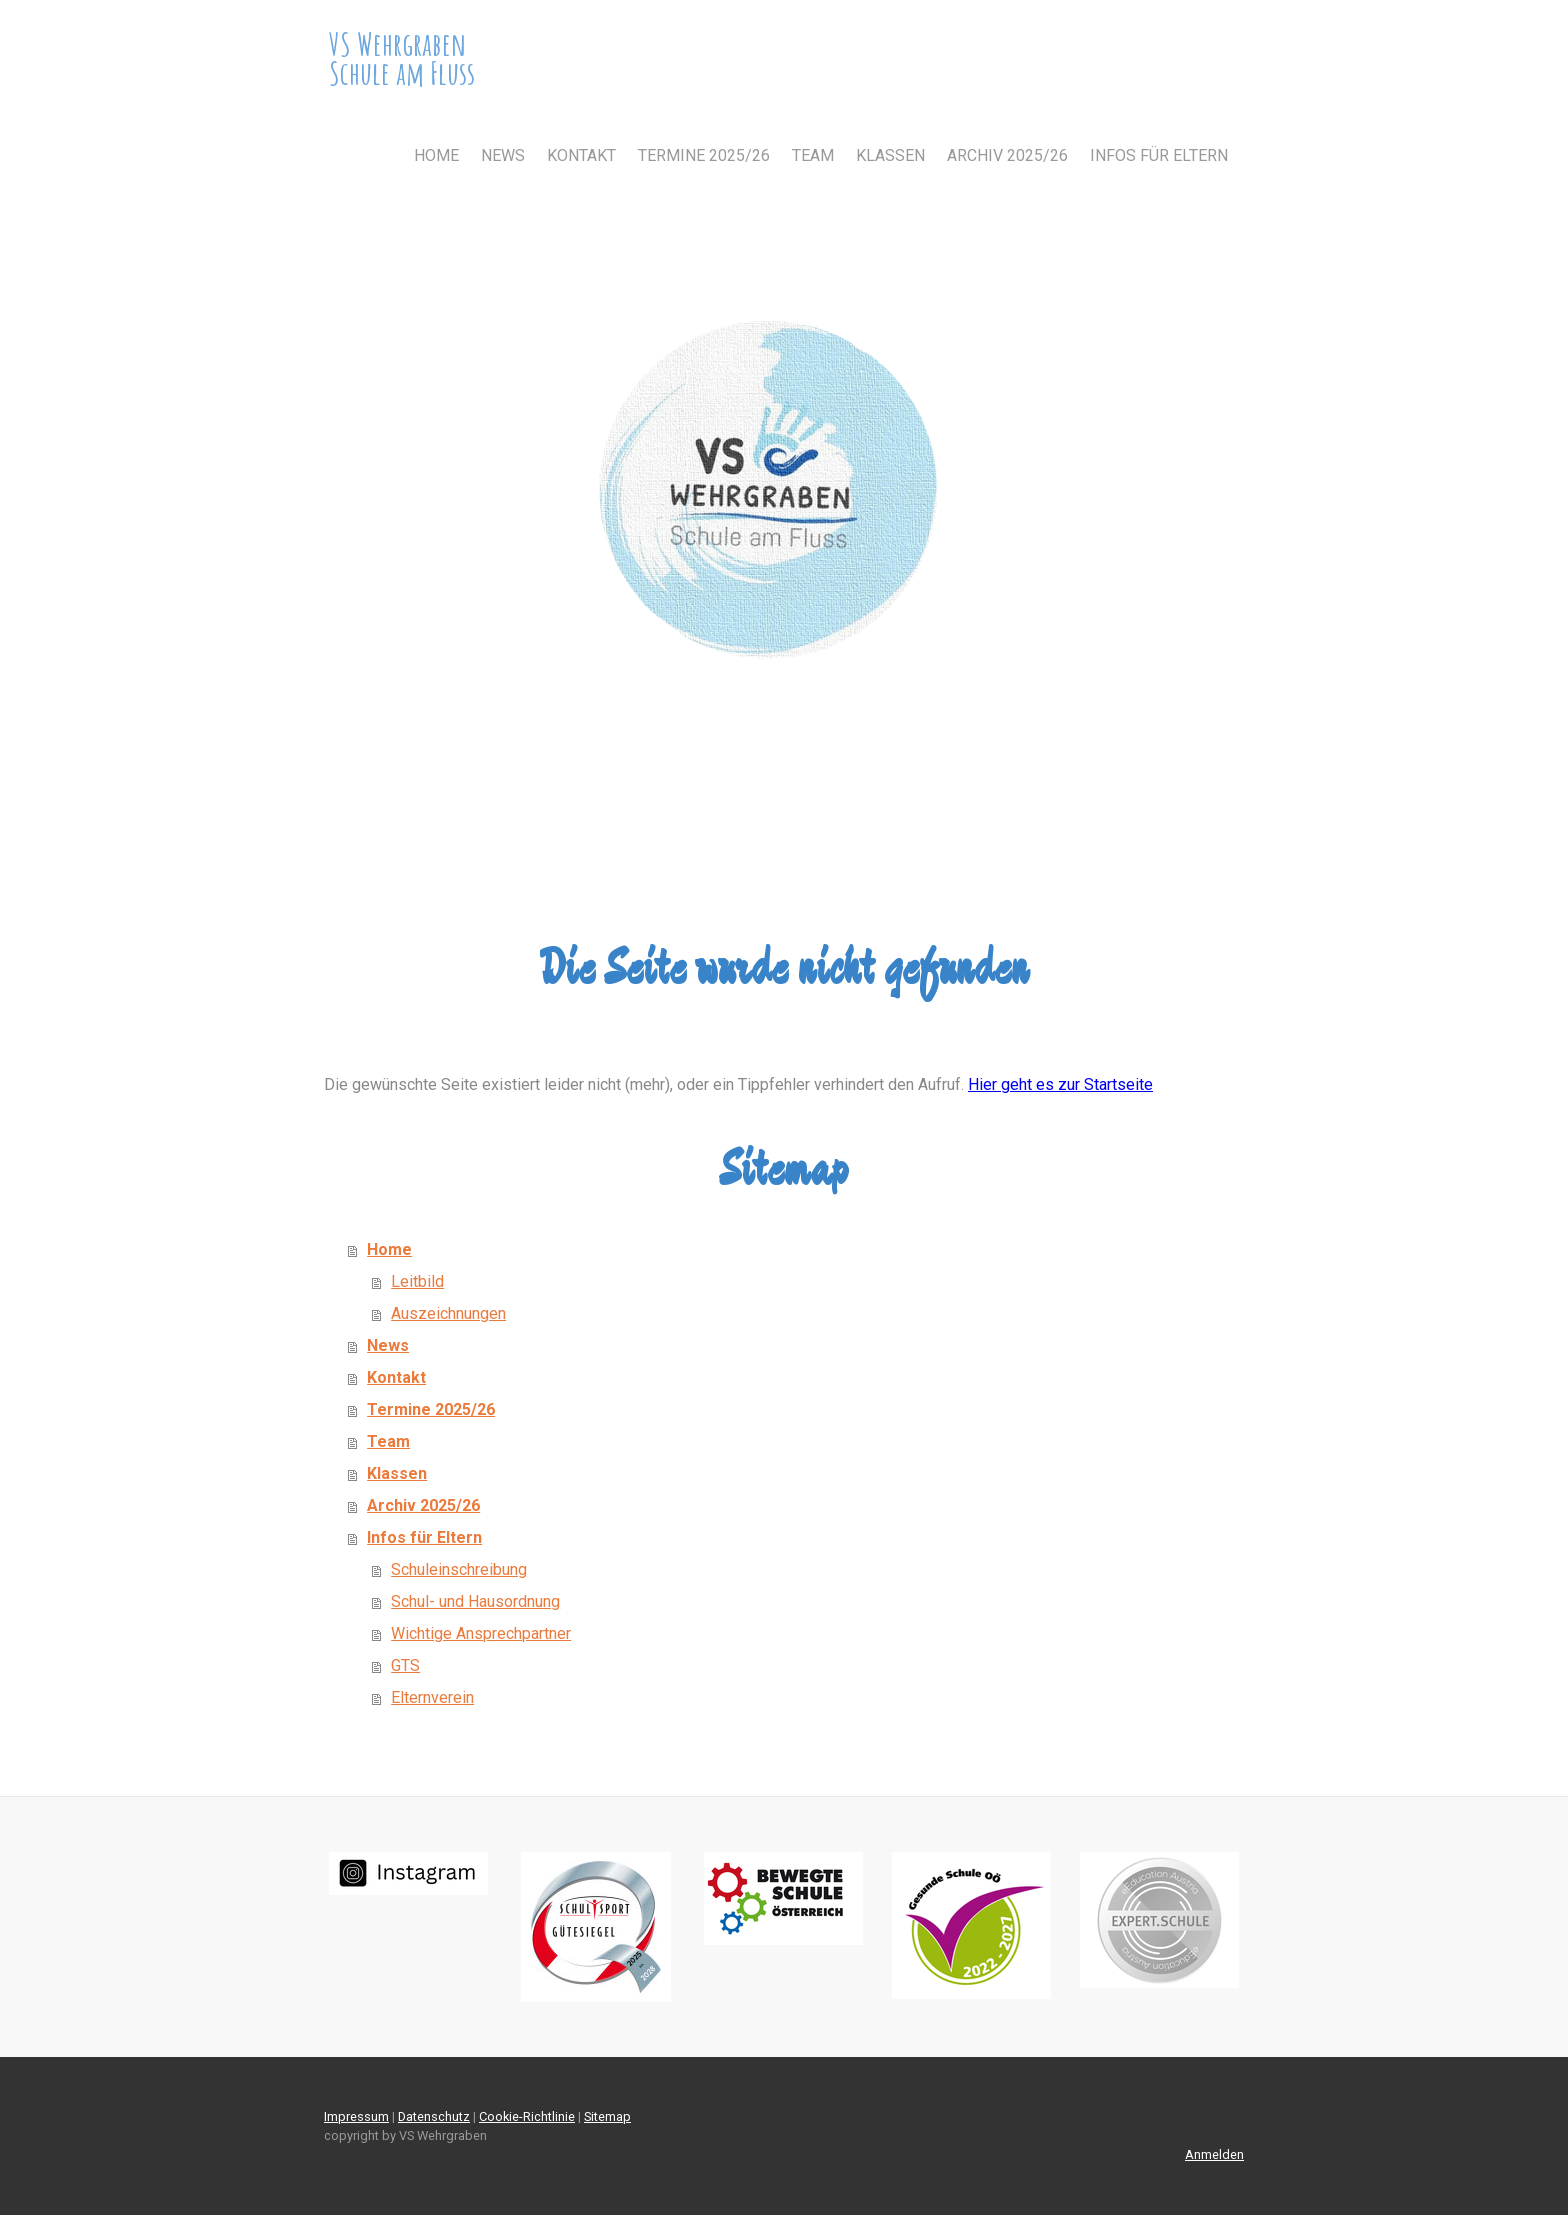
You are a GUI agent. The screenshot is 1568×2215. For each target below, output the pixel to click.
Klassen (890, 155)
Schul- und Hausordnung (475, 1601)
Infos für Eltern (1159, 155)
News (503, 155)
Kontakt (581, 155)
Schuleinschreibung (459, 1569)
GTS (405, 1665)
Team (813, 155)
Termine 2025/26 (704, 155)
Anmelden (1214, 2154)
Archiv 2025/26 (1007, 155)
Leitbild (417, 1281)
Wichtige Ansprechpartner (481, 1633)
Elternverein (432, 1697)
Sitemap (607, 2116)
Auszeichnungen (448, 1313)
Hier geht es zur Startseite (1060, 1084)
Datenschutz (434, 2116)
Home (436, 155)
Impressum (356, 2116)
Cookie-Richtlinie (527, 2116)
